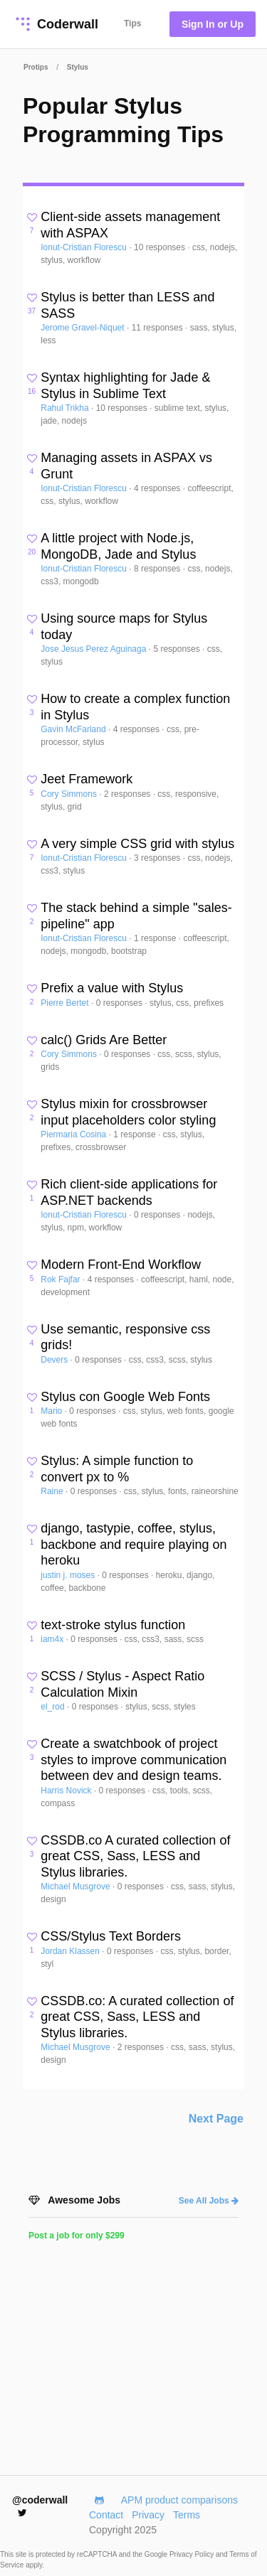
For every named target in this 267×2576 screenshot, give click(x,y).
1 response (156, 938)
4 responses (158, 488)
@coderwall (40, 2506)
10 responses (160, 247)
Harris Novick (67, 1791)
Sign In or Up (213, 24)
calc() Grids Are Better (104, 1040)
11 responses (158, 328)
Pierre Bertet (66, 1003)
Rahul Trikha (66, 408)
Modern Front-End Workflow (121, 1264)
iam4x (53, 1639)
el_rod (54, 1707)
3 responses (158, 858)
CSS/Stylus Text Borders (111, 1936)
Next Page (216, 2119)
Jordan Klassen (71, 1951)
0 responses (120, 1003)
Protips (35, 67)
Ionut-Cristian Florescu (85, 247)
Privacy (148, 2515)
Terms (186, 2515)
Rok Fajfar (62, 1279)
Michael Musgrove (76, 1886)
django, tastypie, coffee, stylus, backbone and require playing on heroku (133, 1544)
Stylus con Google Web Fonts (125, 1397)
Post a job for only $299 (76, 2235)
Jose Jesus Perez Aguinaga (94, 649)
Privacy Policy (192, 2554)
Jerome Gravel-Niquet (84, 328)
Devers (55, 1360)
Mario (52, 1411)
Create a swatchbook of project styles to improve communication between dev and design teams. (133, 1760)
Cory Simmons (70, 794)
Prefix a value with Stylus (112, 988)
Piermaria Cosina (74, 1134)
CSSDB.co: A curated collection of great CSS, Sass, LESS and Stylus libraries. (137, 2017)
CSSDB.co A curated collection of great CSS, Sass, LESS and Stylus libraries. (135, 1856)
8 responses (158, 569)
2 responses (128, 794)
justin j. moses (69, 1575)
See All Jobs (209, 2201)
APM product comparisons (179, 2500)
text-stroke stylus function (113, 1625)
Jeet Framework (86, 779)
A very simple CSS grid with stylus (137, 844)
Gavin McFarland (74, 729)
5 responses (177, 649)
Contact (106, 2515)
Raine (53, 1491)
